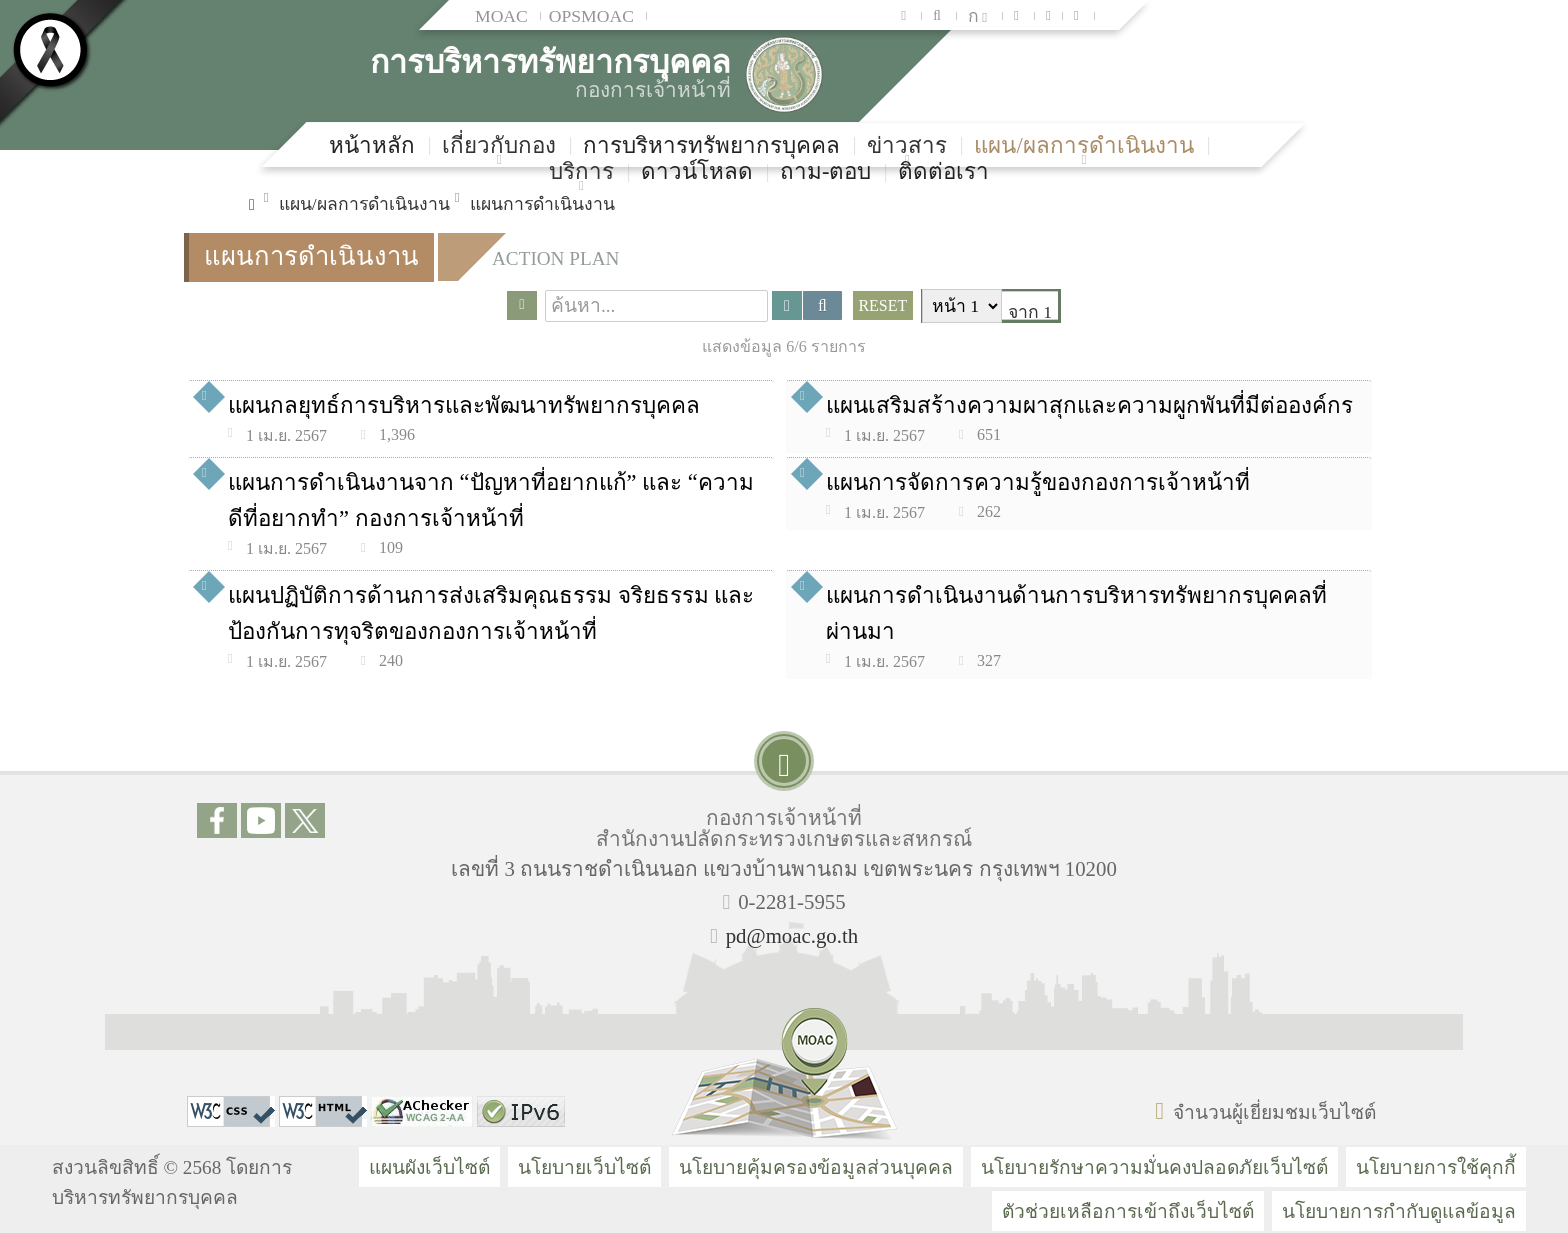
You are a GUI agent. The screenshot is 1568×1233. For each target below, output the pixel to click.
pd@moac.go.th (792, 935)
